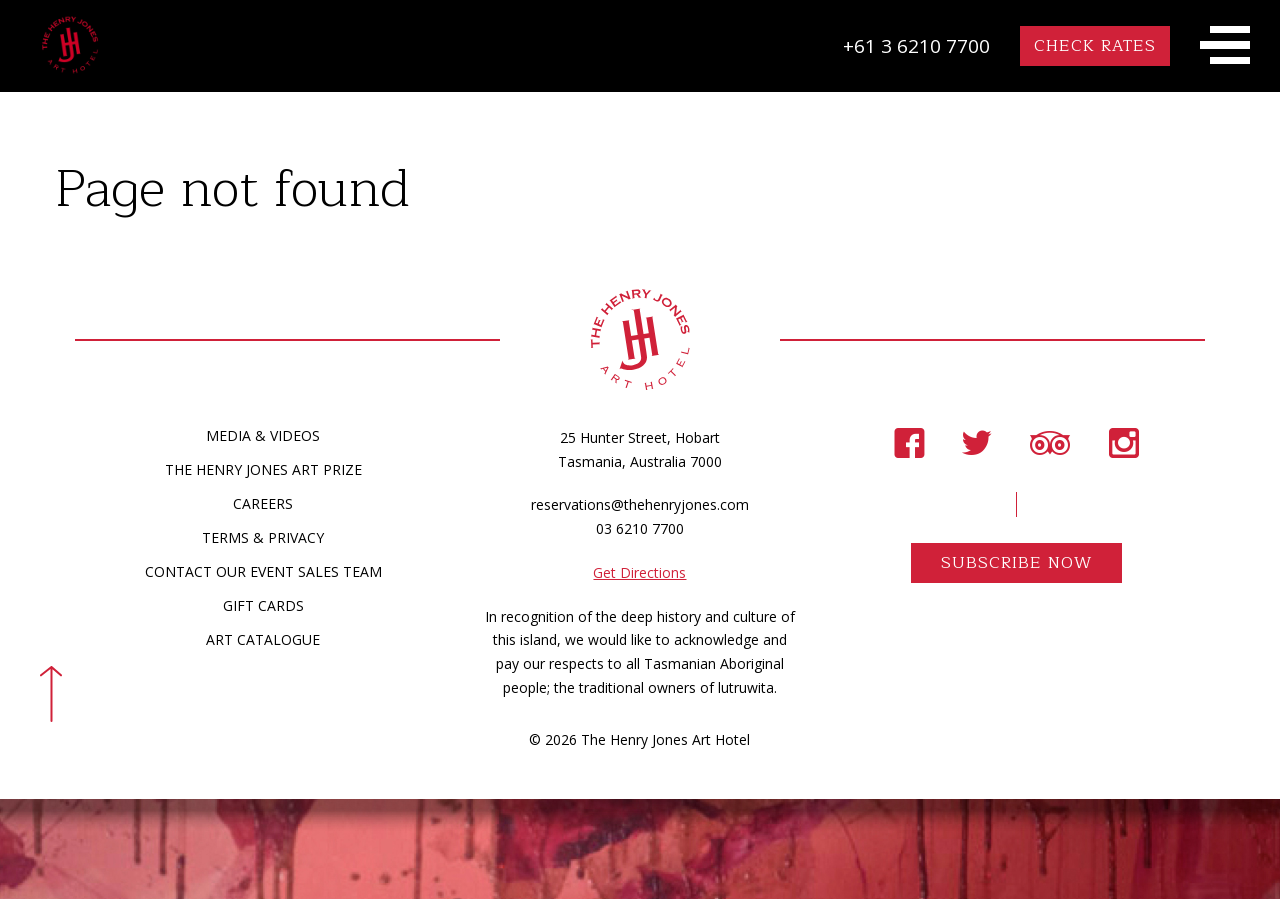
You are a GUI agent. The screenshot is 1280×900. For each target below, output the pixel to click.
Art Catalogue (263, 640)
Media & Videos (263, 436)
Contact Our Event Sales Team (263, 572)
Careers (263, 504)
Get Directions (639, 573)
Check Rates (1095, 46)
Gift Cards (263, 606)
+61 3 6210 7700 (916, 46)
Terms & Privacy (263, 538)
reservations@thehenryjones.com (640, 506)
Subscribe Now (1016, 564)
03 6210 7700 (640, 529)
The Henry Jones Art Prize (263, 470)
